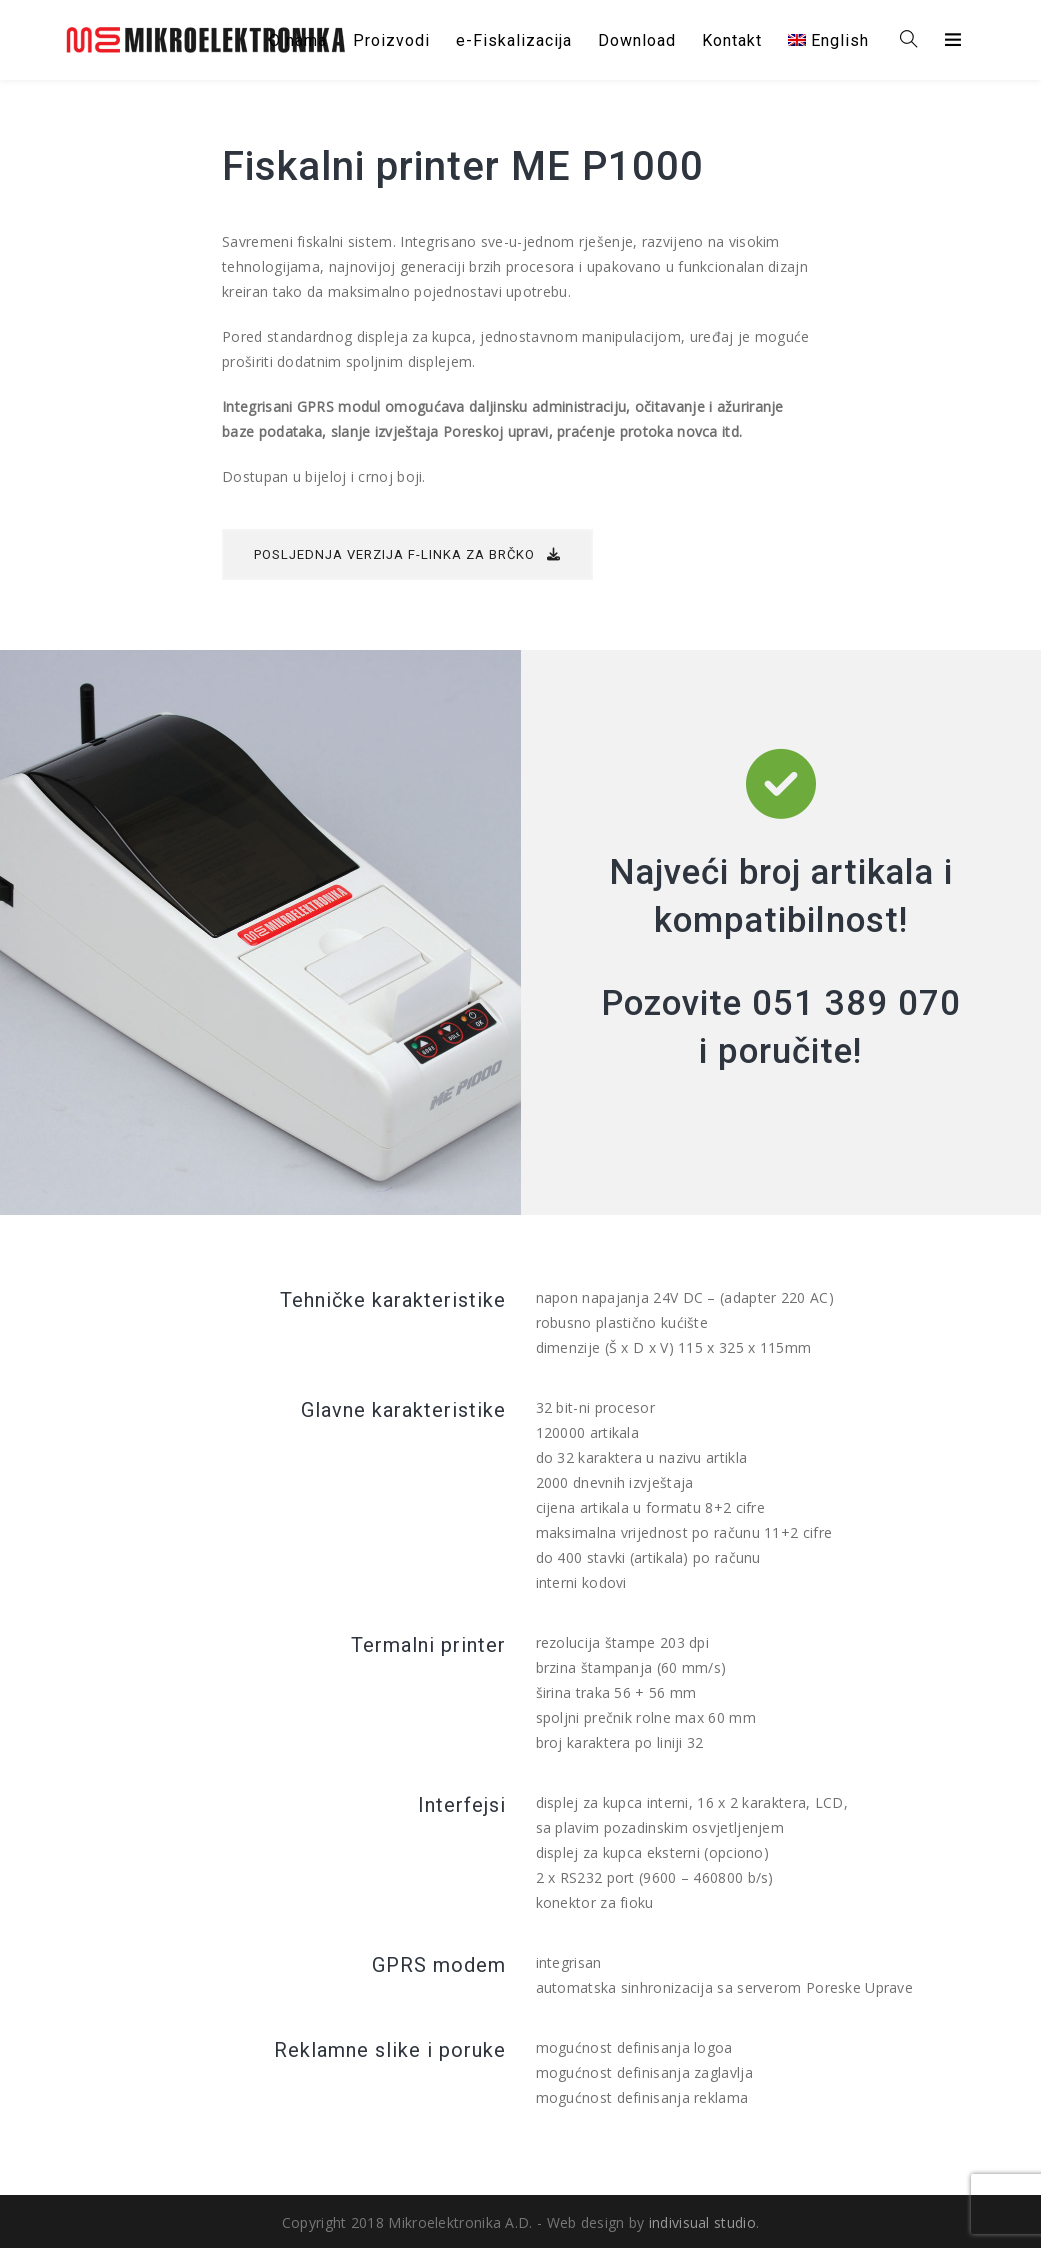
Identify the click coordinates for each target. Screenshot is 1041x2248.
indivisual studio (702, 2222)
